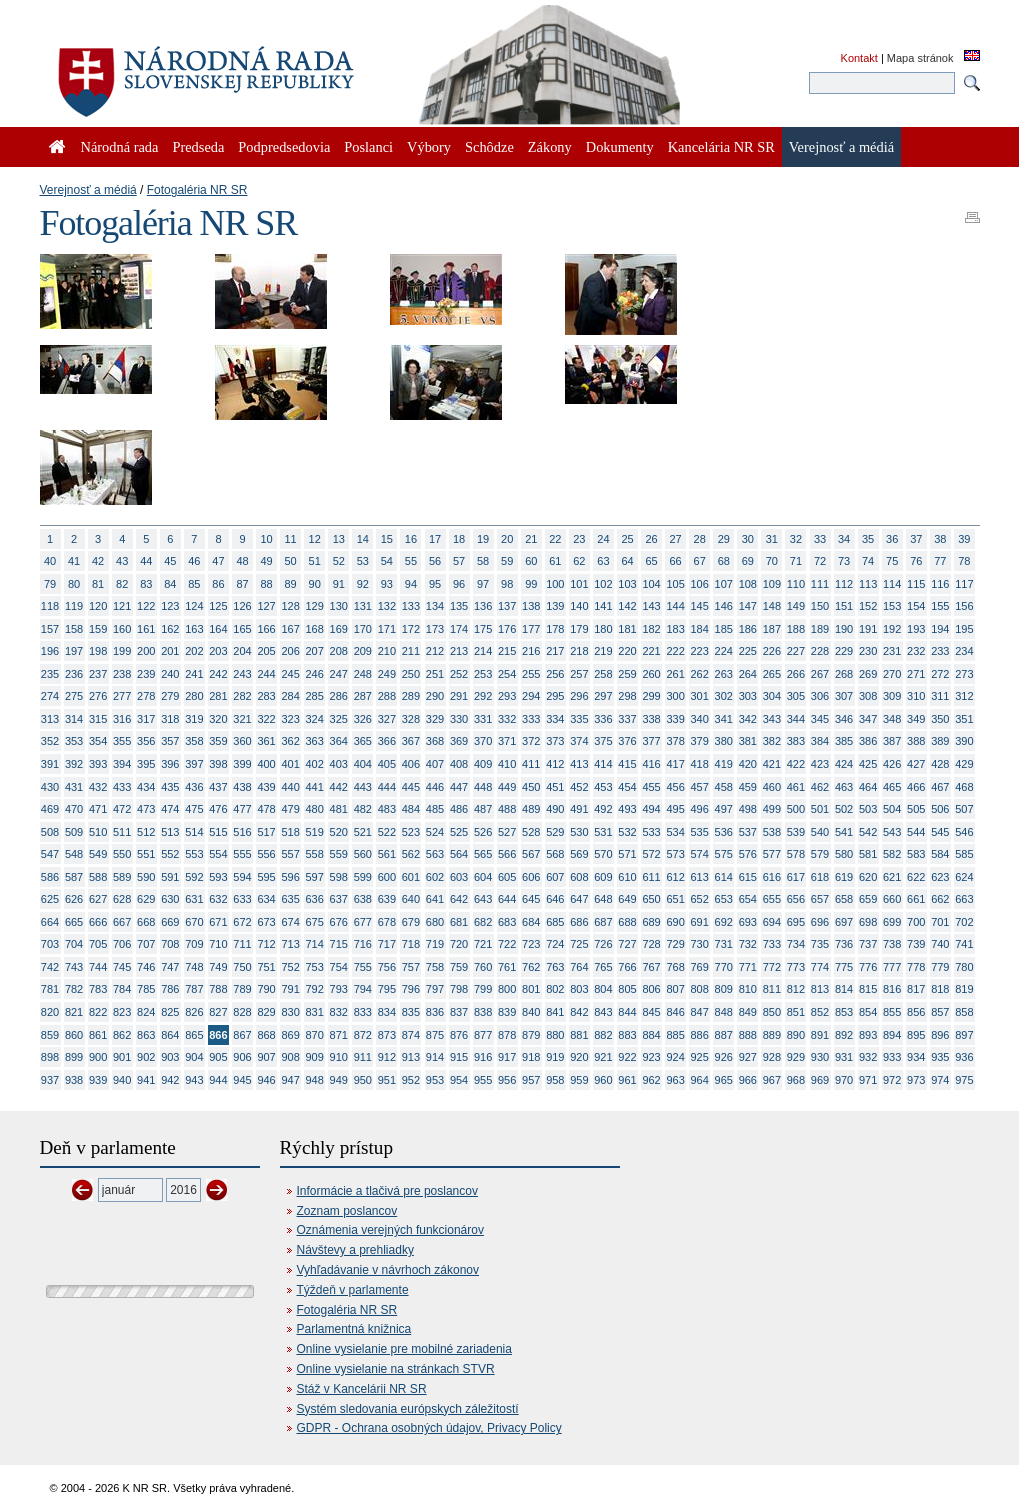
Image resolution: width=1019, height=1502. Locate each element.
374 (579, 741)
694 (772, 922)
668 (146, 922)
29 (724, 539)
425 (868, 764)
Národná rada (120, 147)
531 (603, 832)
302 (724, 696)
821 (74, 1012)
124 (194, 606)
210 (387, 651)
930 (820, 1057)
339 (675, 719)
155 (940, 606)
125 (218, 606)
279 (170, 696)
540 (820, 832)
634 (266, 899)
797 (435, 989)
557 (290, 854)
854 (868, 1012)
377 (651, 741)
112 (844, 584)
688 (627, 922)
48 (242, 561)
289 (411, 696)
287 (363, 696)
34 (844, 539)
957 (531, 1080)
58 (483, 561)
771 (748, 967)
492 (603, 809)
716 (363, 944)
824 (146, 1012)
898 (50, 1057)
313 (50, 719)
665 (74, 922)
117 (964, 584)
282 (242, 696)
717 (387, 944)
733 (772, 944)
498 (748, 809)
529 (555, 832)
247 (339, 674)
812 (796, 989)
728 (651, 944)
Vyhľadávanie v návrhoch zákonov (388, 1270)
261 (675, 674)
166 (266, 629)
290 (435, 696)
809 (724, 989)
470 (74, 809)
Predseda (198, 147)
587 (74, 877)
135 (459, 606)
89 (291, 584)
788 (218, 989)
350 (940, 719)
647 (579, 899)
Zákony (550, 147)
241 (194, 674)
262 (700, 674)
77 (940, 561)
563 (435, 854)
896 (940, 1035)
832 (339, 1012)
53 (363, 561)
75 (892, 561)
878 (507, 1035)
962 (651, 1080)
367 (411, 741)
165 (242, 629)
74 (868, 561)
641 (435, 899)
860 (74, 1035)
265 (772, 674)
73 (844, 561)
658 (844, 899)
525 (459, 832)
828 (242, 1012)
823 (122, 1012)
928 (772, 1057)
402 (315, 764)
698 (868, 922)
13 (339, 539)
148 (772, 606)
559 (339, 854)
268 (844, 674)
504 (892, 809)
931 (844, 1057)
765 (603, 967)
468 (964, 787)
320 (218, 719)
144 (675, 606)
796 (411, 989)
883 (627, 1035)
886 (700, 1035)
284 (290, 696)
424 (844, 764)
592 (194, 877)
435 (170, 787)
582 (892, 854)
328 (411, 719)
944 (218, 1080)
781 (50, 989)
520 (339, 832)
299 (651, 696)
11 (291, 539)
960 (603, 1080)
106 (700, 584)
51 (315, 561)
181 (627, 629)
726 (603, 944)
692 (724, 922)
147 (748, 606)
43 (122, 561)
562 (411, 854)
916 (483, 1057)
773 (796, 967)
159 (98, 629)
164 (218, 629)
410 (507, 764)
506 (940, 809)
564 (459, 854)
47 (218, 561)
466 (916, 787)
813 (820, 989)
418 (700, 764)
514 (194, 832)
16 (411, 539)
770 (724, 967)
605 (507, 877)
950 (363, 1080)
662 (940, 899)
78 (964, 561)
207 (315, 651)
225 (748, 651)
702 (964, 922)
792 (315, 989)
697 (844, 922)
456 (675, 787)
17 (435, 539)
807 (675, 989)
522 (387, 832)
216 (531, 651)
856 (916, 1012)
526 (483, 832)
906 (242, 1057)
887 (724, 1035)
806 (651, 989)
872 (363, 1035)
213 (459, 651)
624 (964, 877)
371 (507, 741)
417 (675, 764)
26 (651, 539)
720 (459, 944)
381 (748, 741)
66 (676, 561)
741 (964, 944)
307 (844, 696)
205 (266, 651)
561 (387, 854)
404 (363, 764)
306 (820, 696)
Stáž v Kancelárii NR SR (362, 1389)
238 (122, 674)
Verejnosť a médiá (88, 190)
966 (748, 1080)
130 (339, 606)
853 (844, 1012)
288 (387, 696)
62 (579, 561)
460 (772, 787)
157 (50, 629)
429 (964, 764)
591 (170, 877)
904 (194, 1057)
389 (940, 741)
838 (483, 1012)
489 (531, 809)
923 (651, 1057)
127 (266, 606)
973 (916, 1080)
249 (387, 674)
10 (266, 539)
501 (820, 809)
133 (411, 606)
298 (627, 696)
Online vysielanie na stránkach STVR (396, 1369)
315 (98, 719)
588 (98, 877)
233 (940, 651)
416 (651, 764)
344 (796, 719)
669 (170, 922)
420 (748, 764)
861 (98, 1035)
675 (315, 922)
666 (98, 922)
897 (964, 1035)
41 (74, 561)
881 (579, 1035)
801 (531, 989)
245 (290, 674)
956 (507, 1080)
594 (242, 877)
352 (50, 741)
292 (483, 696)
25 (627, 539)
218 (579, 651)
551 (146, 854)
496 (700, 809)
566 (507, 854)
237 (98, 674)
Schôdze (489, 147)
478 (266, 809)
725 (579, 944)
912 (387, 1057)
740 (940, 944)
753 (315, 967)
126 (242, 606)
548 (74, 854)
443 (363, 787)
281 (218, 696)
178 (555, 629)
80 (74, 584)
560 (363, 854)
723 (531, 944)
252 (459, 674)
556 (266, 854)
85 (194, 584)
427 (916, 764)
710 (218, 944)
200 (146, 651)
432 (98, 787)
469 (50, 809)
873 (387, 1035)
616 (772, 877)
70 (772, 561)
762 (531, 967)
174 (459, 629)
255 (531, 674)
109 (772, 584)
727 (627, 944)
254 (507, 674)
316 (122, 719)
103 (627, 584)
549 (98, 854)
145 (700, 606)
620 (868, 877)
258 (603, 674)
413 (579, 764)
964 (700, 1080)
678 (387, 922)
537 (748, 832)
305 (796, 696)
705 (98, 944)
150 (820, 606)
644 (507, 899)
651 (675, 899)
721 (483, 944)
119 (74, 606)
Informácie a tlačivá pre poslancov (387, 1191)
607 (555, 877)
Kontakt (859, 58)
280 (194, 696)
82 (122, 584)
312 (964, 696)
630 (170, 899)
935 (940, 1057)
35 (868, 539)
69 (748, 561)
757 (411, 967)
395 (146, 764)
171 (387, 629)
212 (435, 651)
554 (218, 854)
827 (218, 1012)
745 (122, 967)
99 (531, 584)
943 (194, 1080)
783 (98, 989)
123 (170, 606)
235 (50, 674)
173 (435, 629)
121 (122, 606)
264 (748, 674)
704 (74, 944)
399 (242, 764)
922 (627, 1057)
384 (820, 741)
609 (603, 877)
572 (651, 854)
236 (74, 674)
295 (555, 696)
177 (531, 629)
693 (748, 922)
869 (290, 1035)
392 (74, 764)
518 (290, 832)
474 (170, 809)
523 (411, 832)
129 (315, 606)
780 (964, 967)
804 (603, 989)
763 (555, 967)
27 (676, 539)
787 (194, 989)
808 (700, 989)
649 (627, 899)
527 (507, 832)
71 (796, 561)
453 (603, 787)
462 (820, 787)
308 (868, 696)
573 (675, 854)
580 (844, 854)
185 (724, 629)
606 (531, 877)
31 (772, 539)
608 (579, 877)
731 (724, 944)
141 (603, 606)
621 (892, 877)
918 (531, 1057)
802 (555, 989)
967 (772, 1080)
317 (146, 719)
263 (724, 674)
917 (507, 1057)
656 (796, 899)
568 (555, 854)
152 (868, 606)
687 (603, 922)
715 (339, 944)
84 (170, 584)
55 (411, 561)
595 (266, 877)
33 (820, 539)
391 (50, 764)
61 (555, 561)
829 (266, 1012)
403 (339, 764)
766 (627, 967)
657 (820, 899)
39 (964, 539)
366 (387, 741)
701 (940, 922)
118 (50, 606)
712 (266, 944)
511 (122, 832)
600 (387, 877)
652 (700, 899)
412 (555, 764)
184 (700, 629)
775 (844, 967)
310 (916, 696)
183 (675, 629)
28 (700, 539)
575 (724, 854)
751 (266, 967)
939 (98, 1080)
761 (507, 967)
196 (50, 651)
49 (266, 561)
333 (531, 719)
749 (218, 967)
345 (820, 719)
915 (459, 1057)
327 (387, 719)
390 (964, 741)
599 (363, 877)
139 (555, 606)
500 (796, 809)
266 (796, 674)
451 (555, 787)
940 (122, 1080)
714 (315, 944)
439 (266, 787)
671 (218, 922)
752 (290, 967)
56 (435, 561)
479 (290, 809)
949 (339, 1080)
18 (459, 539)
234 (964, 651)
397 (194, 764)
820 (50, 1012)
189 (820, 629)
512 (146, 832)
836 (435, 1012)
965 (724, 1080)
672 (242, 922)
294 (531, 696)
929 (796, 1057)
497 (724, 809)
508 (50, 832)
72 (820, 561)
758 (435, 967)
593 (218, 877)
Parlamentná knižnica (354, 1329)
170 (363, 629)
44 (146, 561)
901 (122, 1057)
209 (363, 651)
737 (868, 944)
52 (339, 561)
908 (290, 1057)
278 (146, 696)
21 (531, 539)
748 (194, 967)
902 (146, 1057)
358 (194, 741)
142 (627, 606)
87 (242, 584)
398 (218, 764)
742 (50, 967)
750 (242, 967)
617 (796, 877)
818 (940, 989)
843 (603, 1012)
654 (748, 899)
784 (122, 989)
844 (627, 1012)
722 (507, 944)
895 (916, 1035)
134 (435, 606)
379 (700, 741)
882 (603, 1035)
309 (892, 696)
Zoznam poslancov (347, 1211)
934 (916, 1057)
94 (411, 584)
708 (170, 944)
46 (194, 561)
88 (266, 584)
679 (411, 922)
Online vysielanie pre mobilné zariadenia (404, 1349)
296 (579, 696)
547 (50, 854)
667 (122, 922)
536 (724, 832)
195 (964, 629)
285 (315, 696)
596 (290, 877)
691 (700, 922)
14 (363, 539)
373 (555, 741)
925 (700, 1057)
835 (411, 1012)
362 (290, 741)
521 (363, 832)
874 (411, 1035)
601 (411, 877)
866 (218, 1035)
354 (98, 741)
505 (916, 809)
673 (266, 922)
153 (892, 606)
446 (435, 787)
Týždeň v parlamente (353, 1290)
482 (363, 809)
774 (820, 967)
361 (266, 741)
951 (387, 1080)
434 (146, 787)
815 (868, 989)
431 (74, 787)
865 (194, 1035)
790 (266, 989)
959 (579, 1080)
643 (483, 899)
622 (916, 877)
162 (170, 629)
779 (940, 967)
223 (700, 651)
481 (339, 809)
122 (146, 606)
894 (892, 1035)
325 (339, 719)
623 (940, 877)
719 (435, 944)
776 (868, 967)
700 (916, 922)
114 (892, 584)
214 (483, 651)
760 (483, 967)
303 (748, 696)
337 (627, 719)
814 (844, 989)
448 (483, 787)
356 (146, 741)
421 (772, 764)
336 (603, 719)
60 (531, 561)
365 (363, 741)
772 (772, 967)
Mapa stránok (920, 58)
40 (50, 561)
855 (892, 1012)
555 (242, 854)
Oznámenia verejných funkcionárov (390, 1230)
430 (50, 787)
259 (627, 674)
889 (772, 1035)
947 (290, 1080)
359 (218, 741)
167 (290, 629)
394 (122, 764)
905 (218, 1057)
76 (916, 561)
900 (98, 1057)
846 (675, 1012)
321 (242, 719)
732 (748, 944)
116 (940, 584)
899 (74, 1057)
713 (290, 944)
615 (748, 877)
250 (411, 674)
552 (170, 854)
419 (724, 764)
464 (868, 787)
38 (940, 539)
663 (964, 899)
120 (98, 606)
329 (435, 719)
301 (700, 696)
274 (50, 696)
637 (339, 899)
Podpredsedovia (284, 147)
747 (170, 967)
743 (74, 967)
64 (627, 561)
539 (796, 832)
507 (964, 809)
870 (315, 1035)
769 (700, 967)
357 (170, 741)
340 (700, 719)
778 (916, 967)
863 (146, 1035)
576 (748, 854)
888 (748, 1035)
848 (724, 1012)
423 (820, 764)
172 (411, 629)
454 (627, 787)
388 (916, 741)
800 (507, 989)
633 (242, 899)
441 (315, 787)
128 (290, 606)
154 (916, 606)
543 (892, 832)
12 (315, 539)
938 (74, 1080)
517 (266, 832)
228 (820, 651)
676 (339, 922)
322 (266, 719)
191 (868, 629)
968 (796, 1080)
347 (868, 719)
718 (411, 944)
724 (555, 944)
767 (651, 967)
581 (868, 854)
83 (146, 584)
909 (315, 1057)
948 (315, 1080)
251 (435, 674)
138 (531, 606)
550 (122, 854)
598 (339, 877)
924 (675, 1057)
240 (170, 674)
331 (483, 719)
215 (507, 651)
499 (772, 809)
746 (146, 967)
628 (122, 899)
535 (700, 832)
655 (772, 899)
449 (507, 787)
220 (627, 651)
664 (50, 922)
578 (796, 854)
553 (194, 854)
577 (772, 854)
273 (964, 674)
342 (748, 719)
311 (940, 696)
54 (387, 561)
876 (459, 1035)
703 (50, 944)
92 (363, 584)
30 (748, 539)
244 (266, 674)
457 (700, 787)
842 (579, 1012)
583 (916, 854)
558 (315, 854)
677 (363, 922)
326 (363, 719)
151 (844, 606)
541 (844, 832)
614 (724, 877)
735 (820, 944)
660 (892, 899)
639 (387, 899)
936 (964, 1057)
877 (483, 1035)
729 (675, 944)
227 (796, 651)
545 (940, 832)
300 (675, 696)
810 (748, 989)
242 (218, 674)
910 (339, 1057)
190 (844, 629)
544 (916, 832)
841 (555, 1012)
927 (748, 1057)
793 (339, 989)
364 (339, 741)
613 (700, 877)
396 (170, 764)
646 (555, 899)
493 (627, 809)
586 (50, 877)
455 (651, 787)
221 (651, 651)
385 (844, 741)
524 (435, 832)
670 (194, 922)
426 (892, 764)
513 (170, 832)
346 (844, 719)
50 (291, 561)
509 (74, 832)
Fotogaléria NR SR (197, 190)
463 (844, 787)
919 (555, 1057)
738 (892, 944)
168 (315, 629)
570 (603, 854)
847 (700, 1012)
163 (194, 629)
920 (579, 1057)
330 (459, 719)
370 (483, 741)
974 (940, 1080)
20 (507, 539)
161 (146, 629)
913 (411, 1057)
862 (122, 1035)
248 (363, 674)
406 (411, 764)
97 (483, 584)
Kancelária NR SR (721, 147)
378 (675, 741)
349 (916, 719)
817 (916, 989)
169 (339, 629)
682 (483, 922)
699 (892, 922)
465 (892, 787)
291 (459, 696)
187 (772, 629)
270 (892, 674)
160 (122, 629)
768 (675, 967)
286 (339, 696)
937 (50, 1080)
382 (772, 741)
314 (74, 719)
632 (218, 899)
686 (579, 922)
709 (194, 944)
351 (964, 719)
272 (940, 674)
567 (531, 854)
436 (194, 787)
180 (603, 629)
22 (555, 539)
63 (603, 561)
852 (820, 1012)
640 (411, 899)
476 (218, 809)
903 (170, 1057)
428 (940, 764)
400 (266, 764)
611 (651, 877)
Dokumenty (620, 147)
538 (772, 832)
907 (266, 1057)
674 (290, 922)
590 (146, 877)
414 (603, 764)
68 (724, 561)
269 (868, 674)
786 (170, 989)
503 (868, 809)
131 (363, 606)
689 (651, 922)
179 (579, 629)
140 (579, 606)
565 (483, 854)
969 (820, 1080)
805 (627, 989)
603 (459, 877)
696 (820, 922)
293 (507, 696)
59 (507, 561)
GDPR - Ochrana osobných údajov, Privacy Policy (429, 1428)
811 (772, 989)
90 (315, 584)
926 (724, 1057)
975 (964, 1080)
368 (435, 741)
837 (459, 1012)
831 (315, 1012)
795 (387, 989)
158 (74, 629)
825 (170, 1012)
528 (531, 832)
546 (964, 832)
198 (98, 651)
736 (844, 944)
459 (748, 787)
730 (700, 944)
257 (579, 674)
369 (459, 741)
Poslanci (368, 147)
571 (627, 854)
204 (242, 651)
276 (98, 696)
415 (627, 764)
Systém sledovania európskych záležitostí (408, 1409)
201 (170, 651)
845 (651, 1012)
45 (170, 561)
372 (531, 741)
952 (411, 1080)
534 (675, 832)
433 (122, 787)
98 (507, 584)
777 (892, 967)
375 (603, 741)
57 (459, 561)
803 (579, 989)
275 (74, 696)
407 (435, 764)
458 (724, 787)
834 (387, 1012)
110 (796, 584)
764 (579, 967)
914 (435, 1057)
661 (916, 899)
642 (459, 899)
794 (363, 989)
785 (146, 989)
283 (266, 696)
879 (531, 1035)
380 (724, 741)
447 (459, 787)
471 (98, 809)
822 (98, 1012)
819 (964, 989)
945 (242, 1080)
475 (194, 809)
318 (170, 719)
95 (435, 584)
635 (290, 899)
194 (940, 629)
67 (700, 561)
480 (315, 809)
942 (170, 1080)
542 (868, 832)
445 (411, 787)
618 (820, 877)
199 (122, 651)
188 (796, 629)
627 (98, 899)
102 (603, 584)
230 (868, 651)
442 (339, 787)
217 (555, 651)
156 (964, 606)
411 (531, 764)
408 (459, 764)
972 (892, 1080)
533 (651, 832)
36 (892, 539)
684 (531, 922)
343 (772, 719)
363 (315, 741)
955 (483, 1080)
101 (579, 584)
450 (531, 787)
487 (483, 809)
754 (339, 967)
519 (315, 832)
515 (218, 832)
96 (459, 584)
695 (796, 922)
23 (579, 539)
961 (627, 1080)
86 (218, 584)
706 (122, 944)
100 (555, 584)
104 (651, 584)
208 (339, 651)
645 (531, 899)
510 (98, 832)
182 (651, 629)
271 (916, 674)
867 (242, 1035)
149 (796, 606)
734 (796, 944)
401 (290, 764)
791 (290, 989)
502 (844, 809)
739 (916, 944)
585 (964, 854)
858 (964, 1012)
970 (844, 1080)
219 (603, 651)
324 (315, 719)
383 (796, 741)
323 (290, 719)
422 (796, 764)
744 (98, 967)
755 (363, 967)
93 (387, 584)
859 (50, 1035)
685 (555, 922)
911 (363, 1057)
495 (675, 809)
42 (98, 561)
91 (339, 584)
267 (820, 674)
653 (724, 899)
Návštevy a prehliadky (355, 1250)
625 (50, 899)
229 (844, 651)
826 (194, 1012)
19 (483, 539)
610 (627, 877)
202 (194, 651)
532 (627, 832)
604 (483, 877)
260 (651, 674)
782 (74, 989)
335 (579, 719)
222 (675, 651)
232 (916, 651)
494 (651, 809)
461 (796, 787)
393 (98, 764)
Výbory (429, 147)
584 (940, 854)
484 (411, 809)
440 (290, 787)
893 (868, 1035)
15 (387, 539)
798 (459, 989)
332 (507, 719)
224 (724, 651)
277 (122, 696)
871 (339, 1035)
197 (74, 651)
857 (940, 1012)
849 (748, 1012)
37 (916, 539)
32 (796, 539)
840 (531, 1012)
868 (266, 1035)
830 (290, 1012)
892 (844, 1035)
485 (435, 809)
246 (315, 674)
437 (218, 787)
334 (555, 719)
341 (724, 719)
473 (146, 809)
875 (435, 1035)
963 (675, 1080)
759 (459, 967)
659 (868, 899)
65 (651, 561)
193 (916, 629)
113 (868, 584)
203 (218, 651)
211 (411, 651)
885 (675, 1035)
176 (507, 629)
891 (820, 1035)
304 (772, 696)
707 (146, 944)
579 (820, 854)
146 (724, 606)
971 (868, 1080)
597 (315, 877)
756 (387, 967)
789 (242, 989)
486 (459, 809)
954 (459, 1080)
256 (555, 674)
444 (387, 787)
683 (507, 922)
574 (700, 854)
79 (50, 584)
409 (483, 764)
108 (748, 584)
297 (603, 696)
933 (892, 1057)
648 (603, 899)
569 (579, 854)
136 (483, 606)
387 (892, 741)
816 (892, 989)
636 (315, 899)
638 (363, 899)
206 (290, 651)
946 (266, 1080)
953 (435, 1080)
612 (675, 877)
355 (122, 741)
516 (242, 832)
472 (122, 809)
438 (242, 787)
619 (844, 877)
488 (507, 809)
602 (435, 877)
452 (579, 787)
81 (98, 584)
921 (603, 1057)
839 (507, 1012)
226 (772, 651)
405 (387, 764)
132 (387, 606)
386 (868, 741)
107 (724, 584)
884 (651, 1035)
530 (579, 832)
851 (796, 1012)
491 (579, 809)
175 (483, 629)
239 (146, 674)
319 (194, 719)
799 (483, 989)
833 (363, 1012)
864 (170, 1035)
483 (387, 809)
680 (435, 922)
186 (748, 629)
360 (242, 741)
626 (74, 899)
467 (940, 787)
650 (651, 899)
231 (892, 651)
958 (555, 1080)
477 (242, 809)
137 (507, 606)
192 (892, 629)
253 (483, 674)
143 (651, 606)
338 (651, 719)
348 (892, 719)
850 (772, 1012)
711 (242, 944)
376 (627, 741)
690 (675, 922)
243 (242, 674)
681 (459, 922)
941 (146, 1080)
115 (916, 584)
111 (820, 584)
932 (868, 1057)
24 (603, 539)
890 (796, 1035)
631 (194, 899)
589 (122, 877)
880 (555, 1035)
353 (74, 741)
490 (555, 809)
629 (146, 899)
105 (675, 584)
